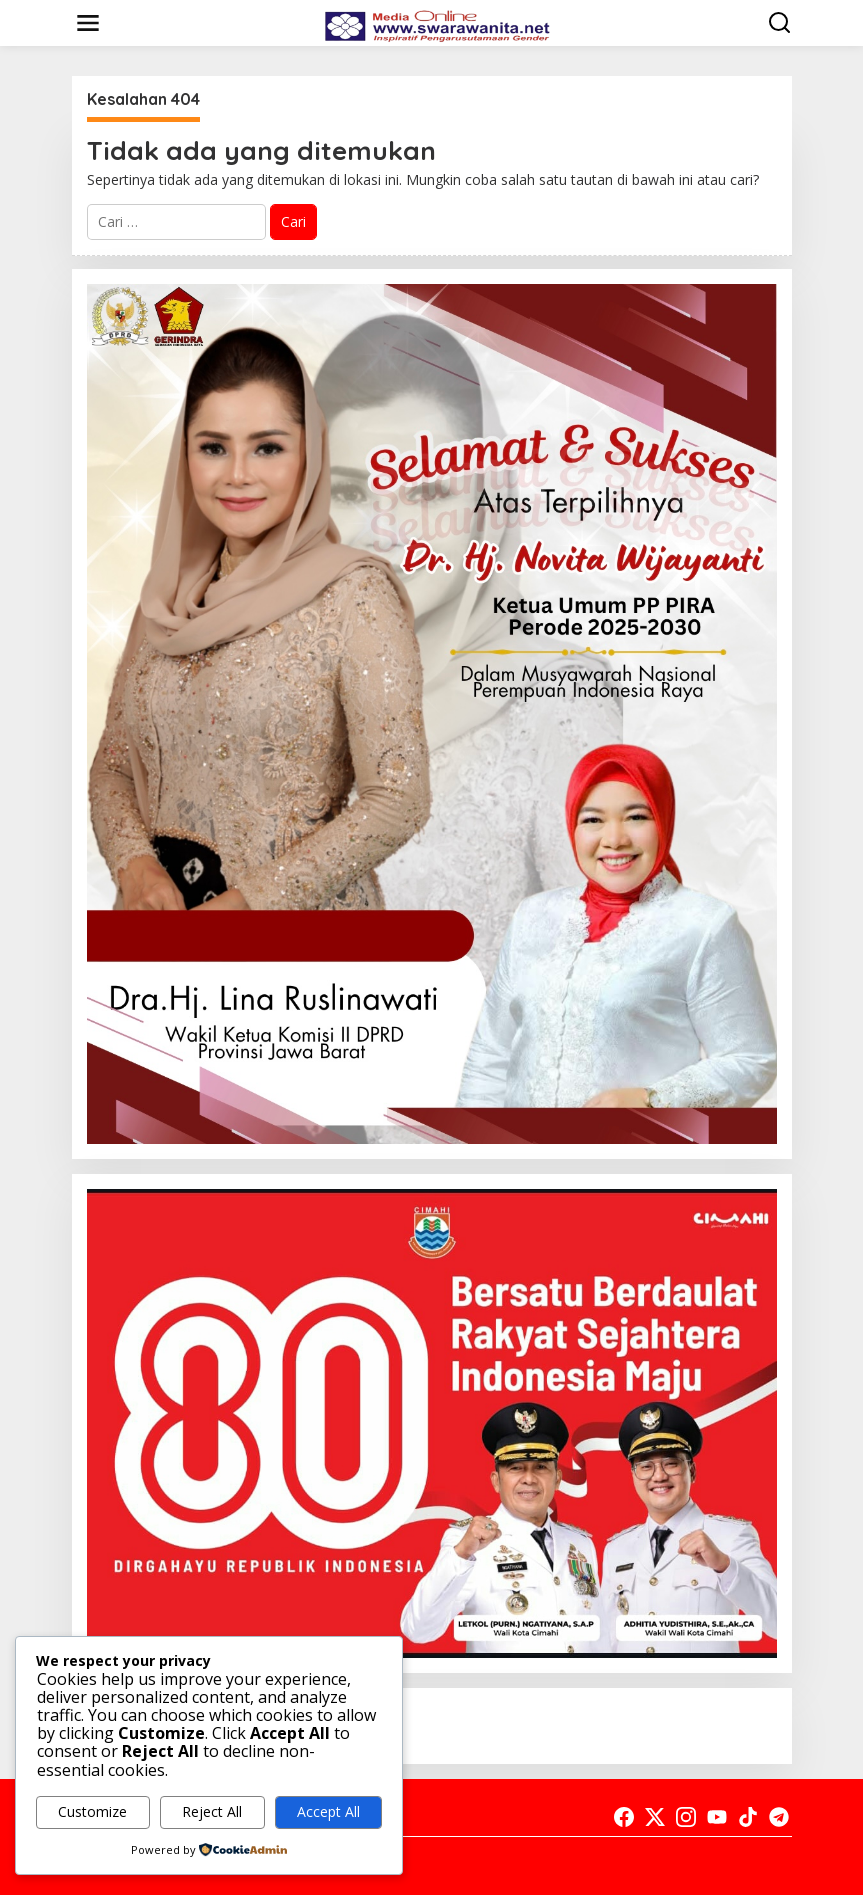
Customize (92, 1811)
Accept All (328, 1811)
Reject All (212, 1811)
